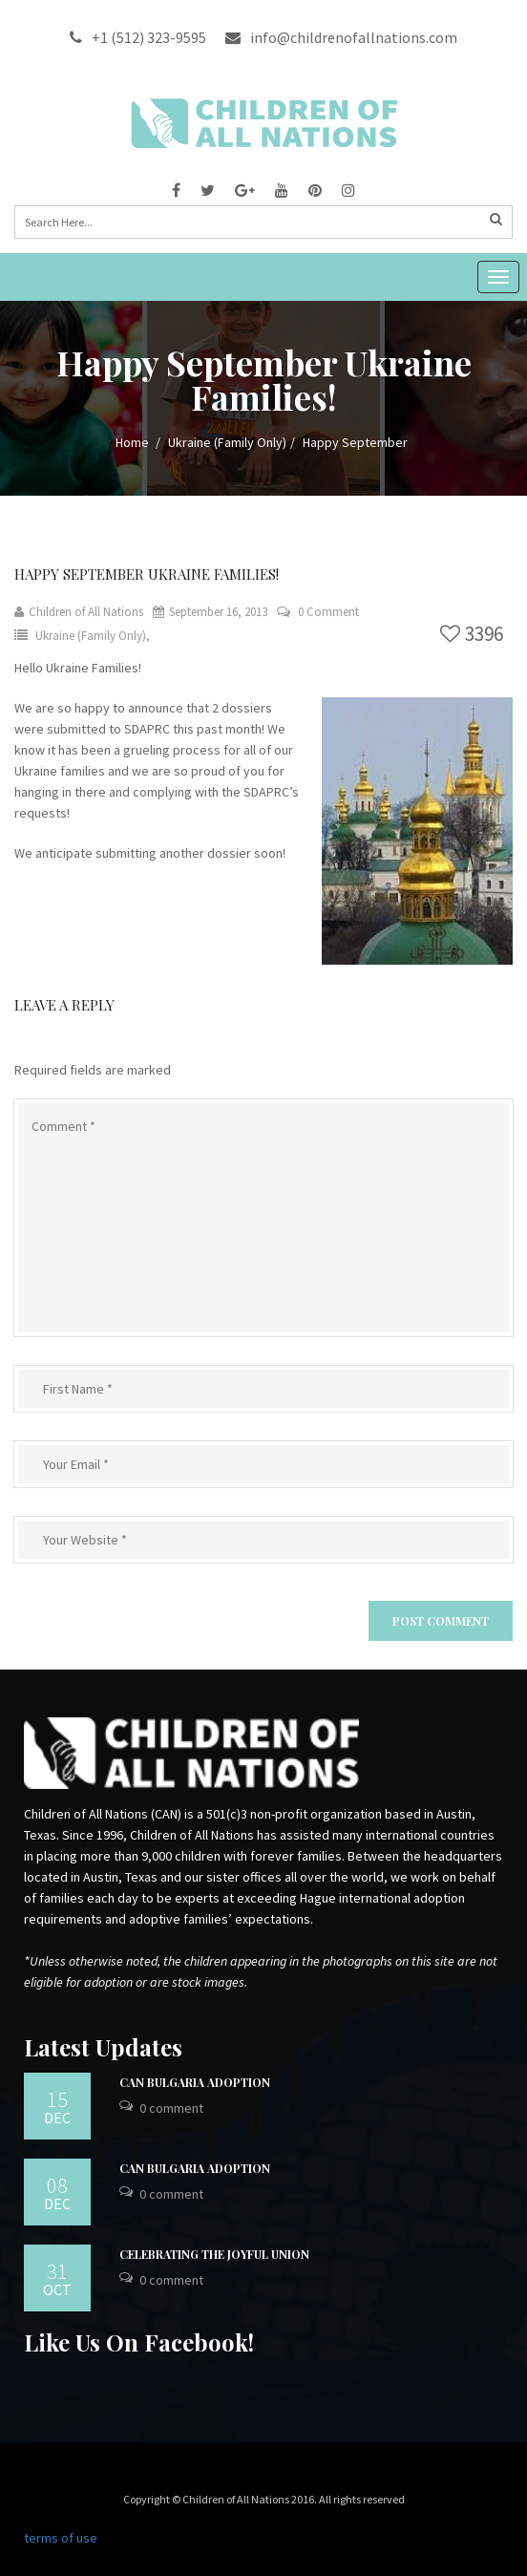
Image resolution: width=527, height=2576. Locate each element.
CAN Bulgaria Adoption (194, 2082)
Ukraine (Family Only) (227, 442)
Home (132, 442)
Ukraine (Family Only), (92, 636)
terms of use (60, 2537)
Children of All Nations (78, 612)
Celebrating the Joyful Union (214, 2254)
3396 (471, 634)
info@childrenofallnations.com (341, 37)
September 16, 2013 (210, 612)
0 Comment (328, 612)
